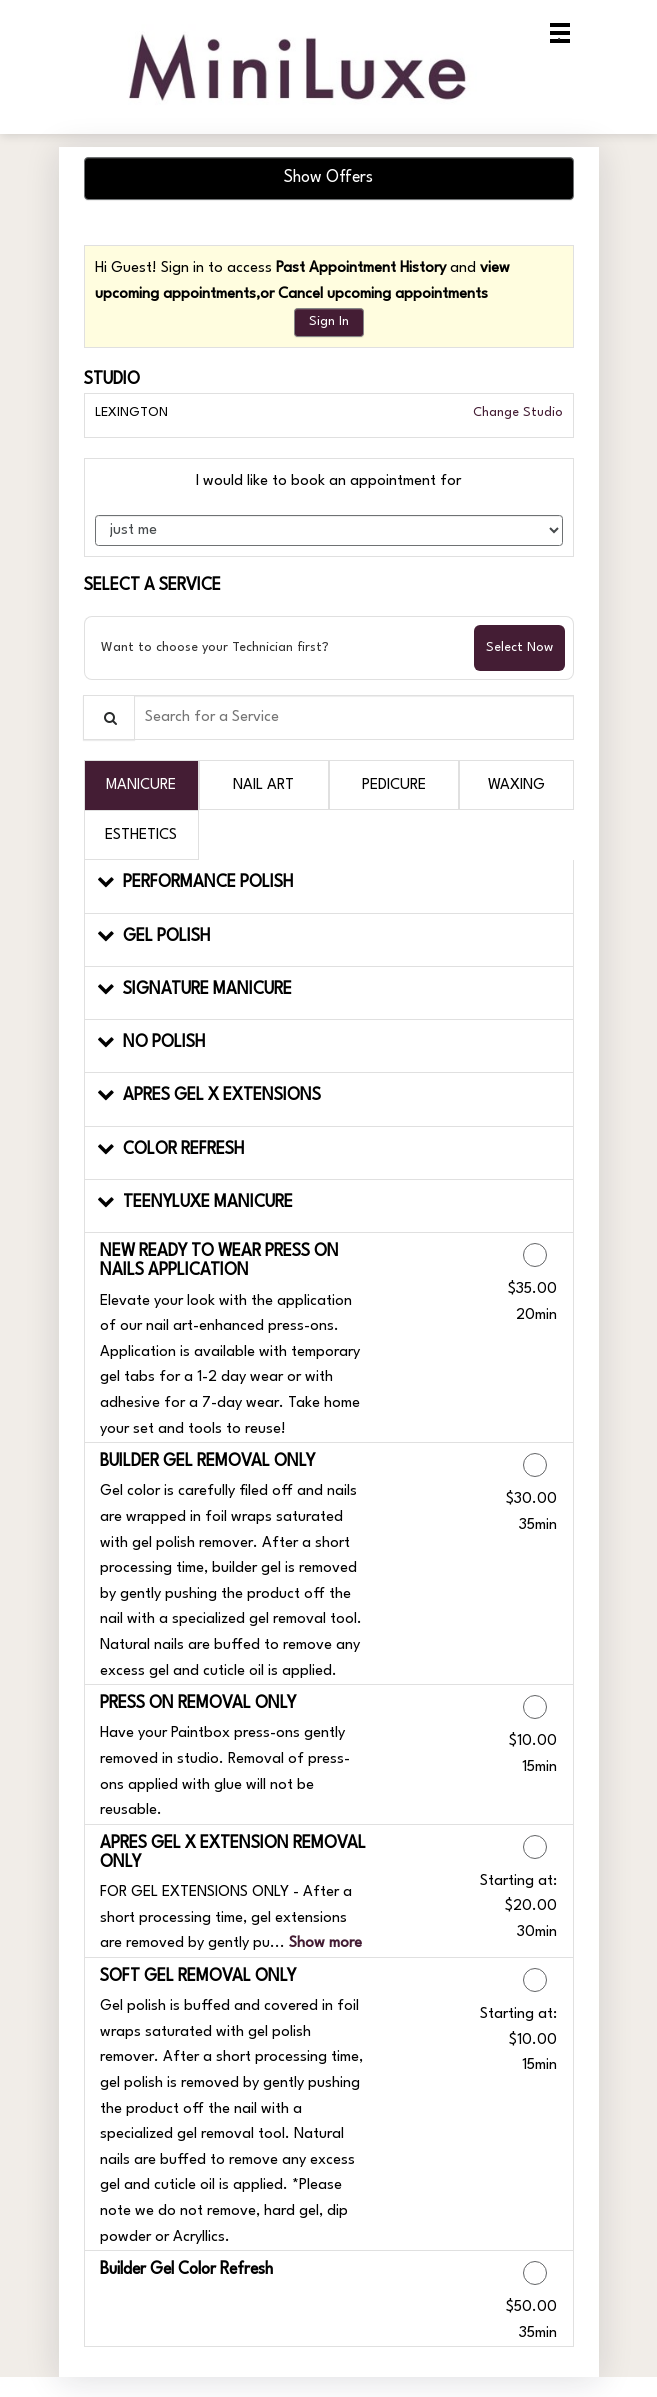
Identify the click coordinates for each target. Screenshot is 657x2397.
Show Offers (328, 178)
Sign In (329, 321)
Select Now (519, 647)
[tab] (141, 785)
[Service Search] (109, 717)
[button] (329, 886)
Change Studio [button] (516, 412)
